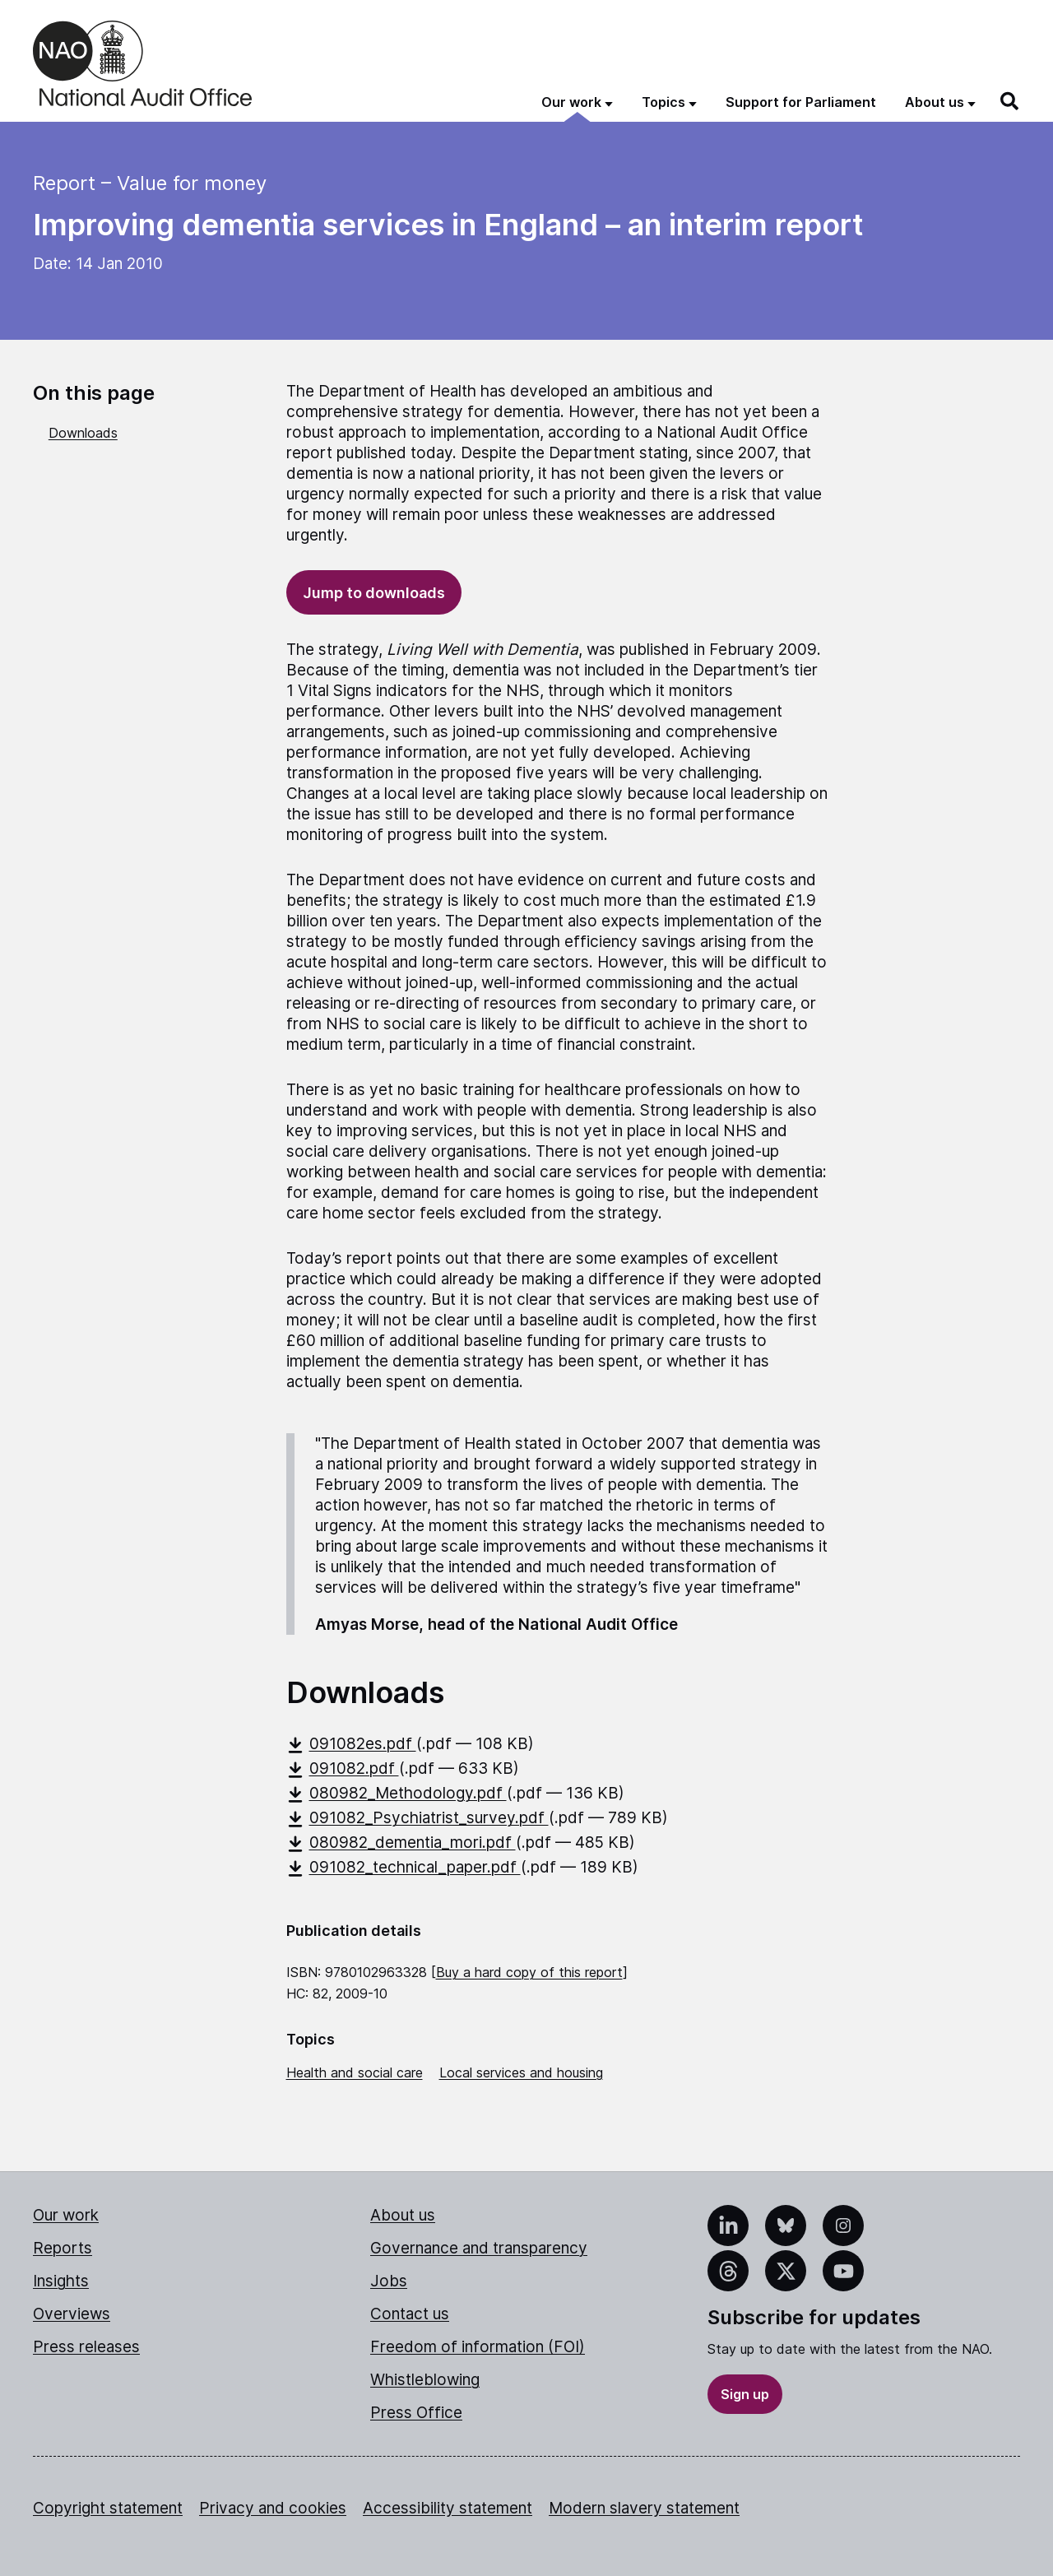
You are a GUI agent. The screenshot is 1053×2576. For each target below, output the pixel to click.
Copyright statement (108, 2508)
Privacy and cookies (272, 2508)
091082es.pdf (351, 1743)
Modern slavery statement (644, 2508)
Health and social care (354, 2072)
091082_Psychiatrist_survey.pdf (417, 1817)
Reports (62, 2248)
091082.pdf (342, 1768)
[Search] (1010, 101)
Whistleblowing (425, 2379)
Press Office (416, 2412)
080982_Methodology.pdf (396, 1793)
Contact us (409, 2313)
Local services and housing (521, 2072)
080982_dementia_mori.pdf (401, 1842)
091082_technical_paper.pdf (403, 1867)
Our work (66, 2215)
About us (402, 2215)
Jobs (388, 2281)
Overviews (71, 2313)
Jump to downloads (374, 592)
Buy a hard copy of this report (529, 1972)
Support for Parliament (801, 102)
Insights (61, 2281)
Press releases (86, 2346)
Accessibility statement (447, 2508)
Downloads (83, 433)
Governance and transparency (478, 2248)
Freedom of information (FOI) (477, 2346)
